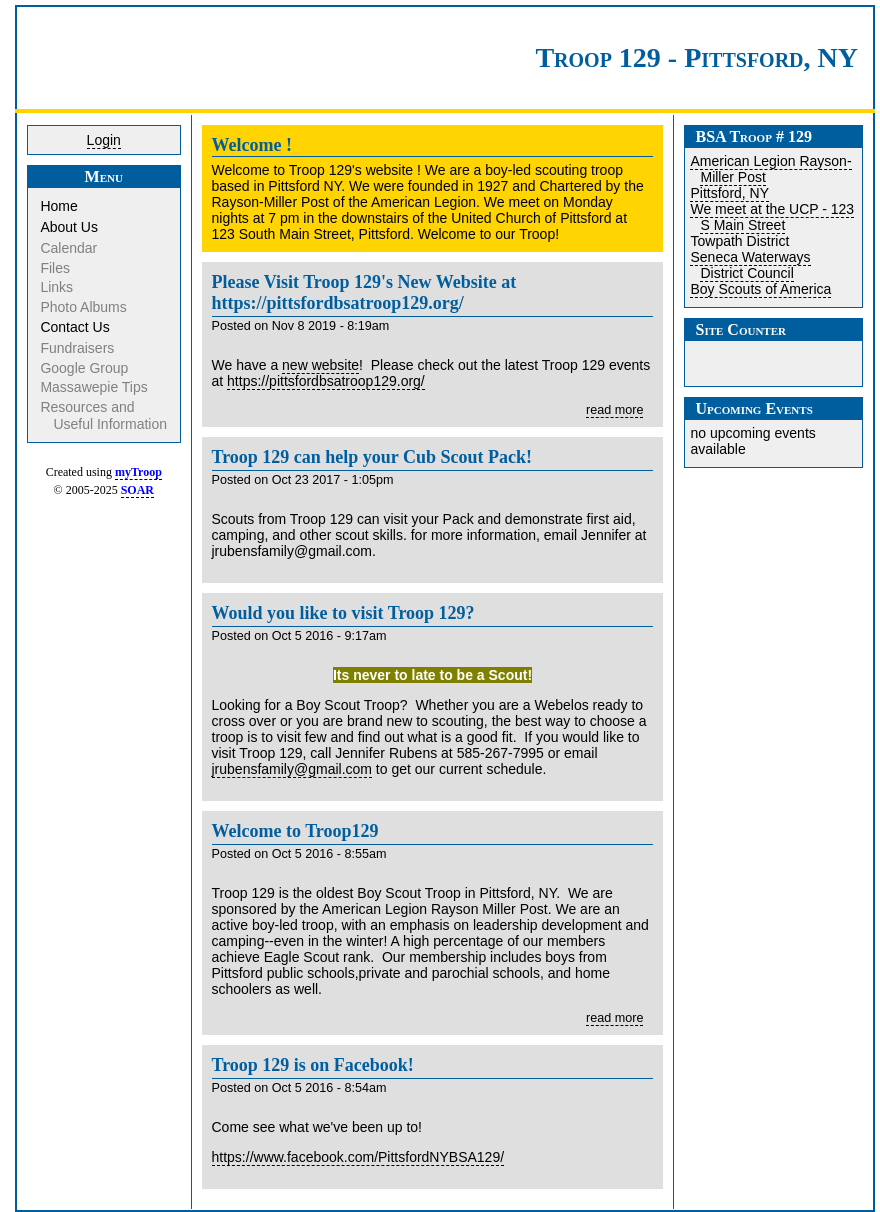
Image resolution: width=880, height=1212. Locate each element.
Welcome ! (252, 145)
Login (104, 140)
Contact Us (76, 327)
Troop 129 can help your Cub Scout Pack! (372, 457)
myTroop (138, 472)
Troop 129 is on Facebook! (313, 1065)
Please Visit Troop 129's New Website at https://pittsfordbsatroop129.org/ (364, 292)
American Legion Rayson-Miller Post (770, 169)
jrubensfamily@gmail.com (292, 769)
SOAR (137, 490)
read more (614, 410)
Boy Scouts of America (760, 289)
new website (320, 365)
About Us (70, 227)
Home (60, 206)
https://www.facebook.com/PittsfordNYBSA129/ (358, 1157)
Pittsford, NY (729, 193)
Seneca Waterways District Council (750, 265)
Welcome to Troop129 (295, 831)
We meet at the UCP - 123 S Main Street (772, 217)
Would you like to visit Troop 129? (343, 613)
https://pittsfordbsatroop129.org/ (326, 381)
